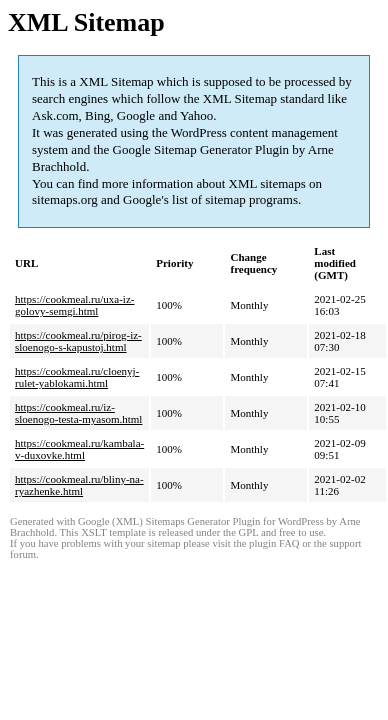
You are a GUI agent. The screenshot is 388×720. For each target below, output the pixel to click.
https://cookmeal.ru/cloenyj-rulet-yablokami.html (77, 377)
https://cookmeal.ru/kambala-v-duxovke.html (79, 449)
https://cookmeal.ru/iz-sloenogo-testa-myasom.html (78, 413)
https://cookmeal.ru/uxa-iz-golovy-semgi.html (74, 305)
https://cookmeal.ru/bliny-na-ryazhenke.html (79, 485)
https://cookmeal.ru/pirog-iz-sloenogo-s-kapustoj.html (78, 341)
